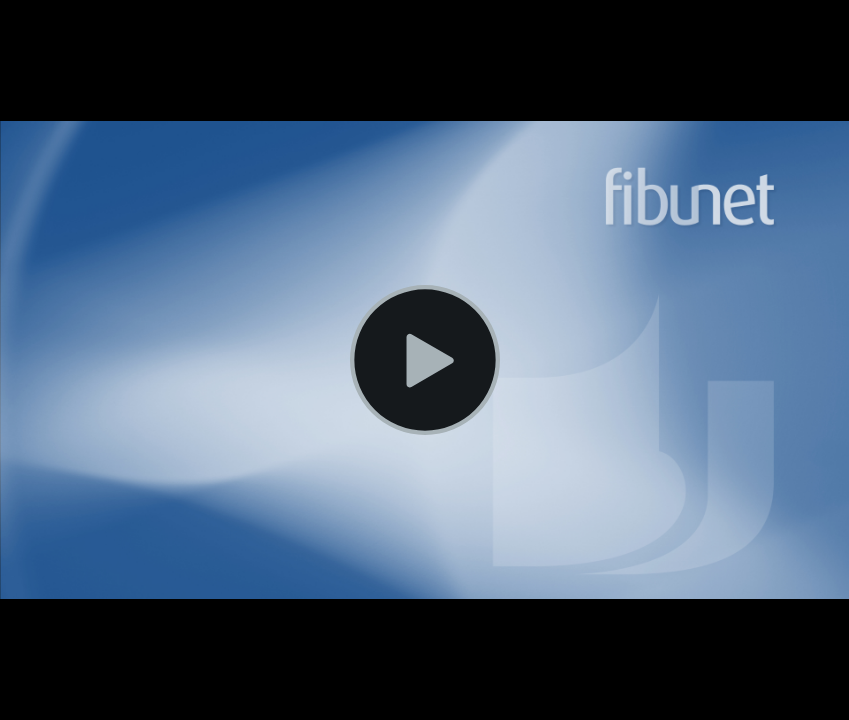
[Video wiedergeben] (425, 360)
